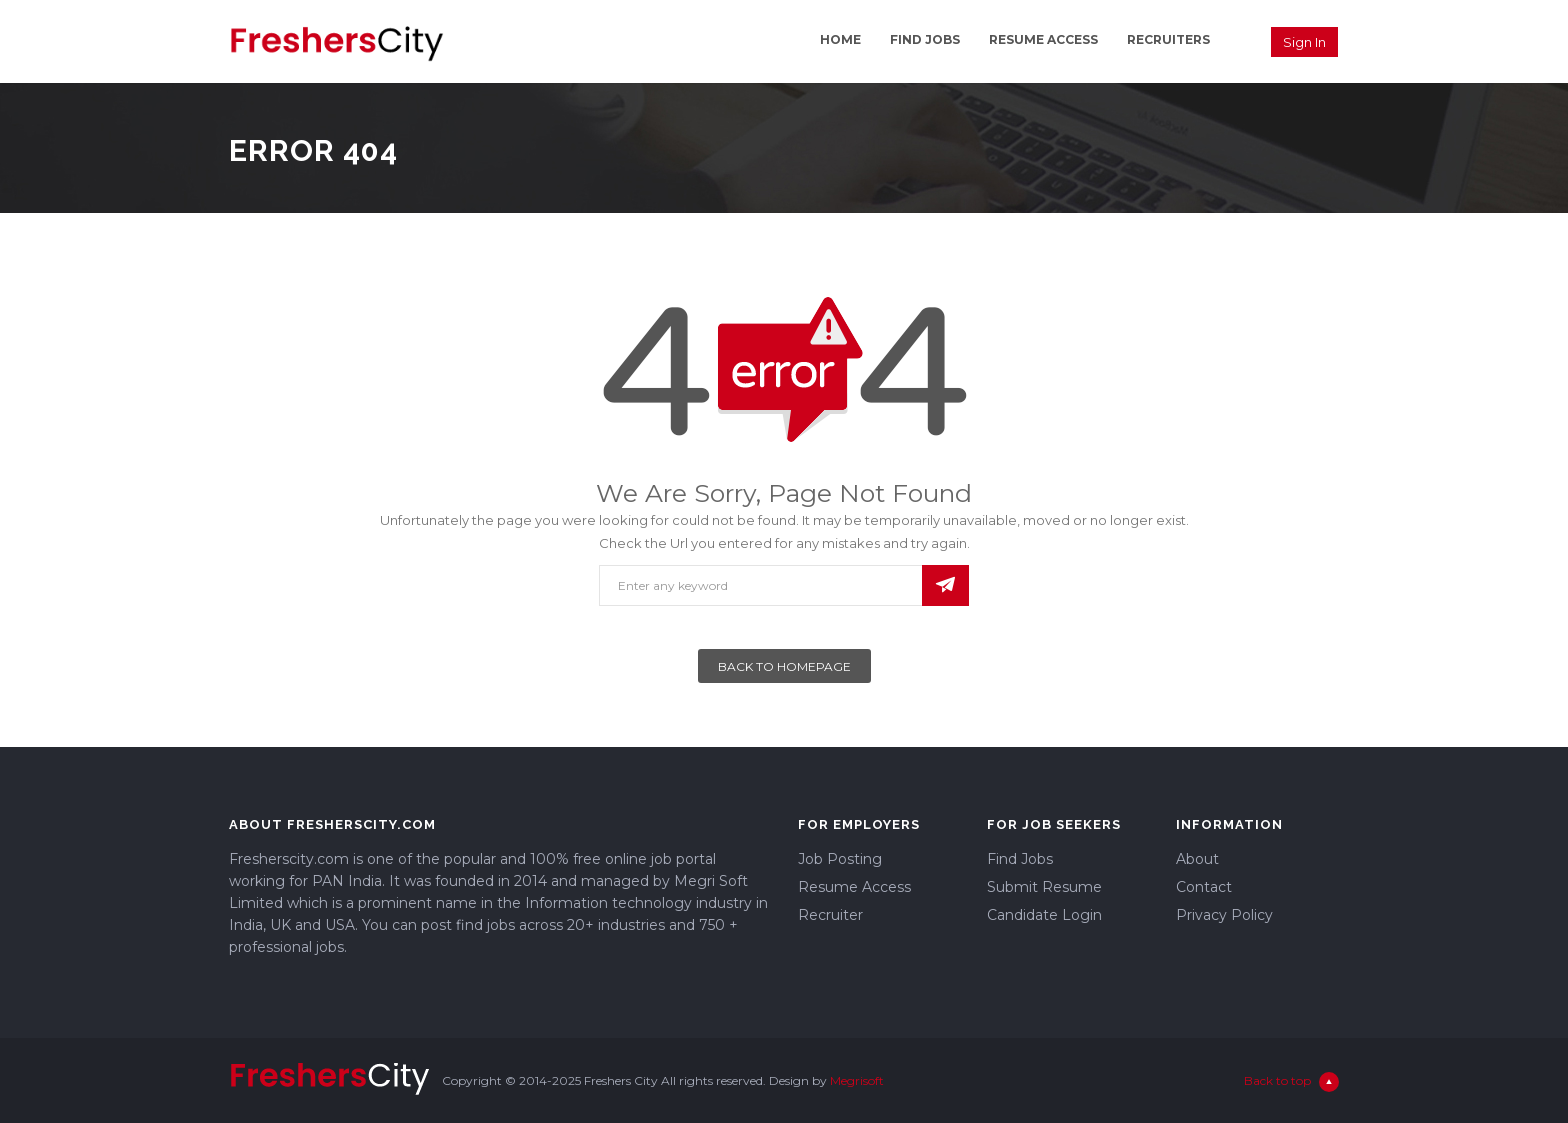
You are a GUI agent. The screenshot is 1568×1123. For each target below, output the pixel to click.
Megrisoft (857, 1080)
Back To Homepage (784, 666)
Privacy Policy (1224, 915)
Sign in (1304, 42)
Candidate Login (1044, 915)
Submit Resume (1044, 887)
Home (840, 39)
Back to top (1291, 1082)
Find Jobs (925, 39)
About (1197, 859)
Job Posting (840, 859)
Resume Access (1043, 39)
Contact (1204, 887)
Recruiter (830, 915)
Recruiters (1168, 39)
